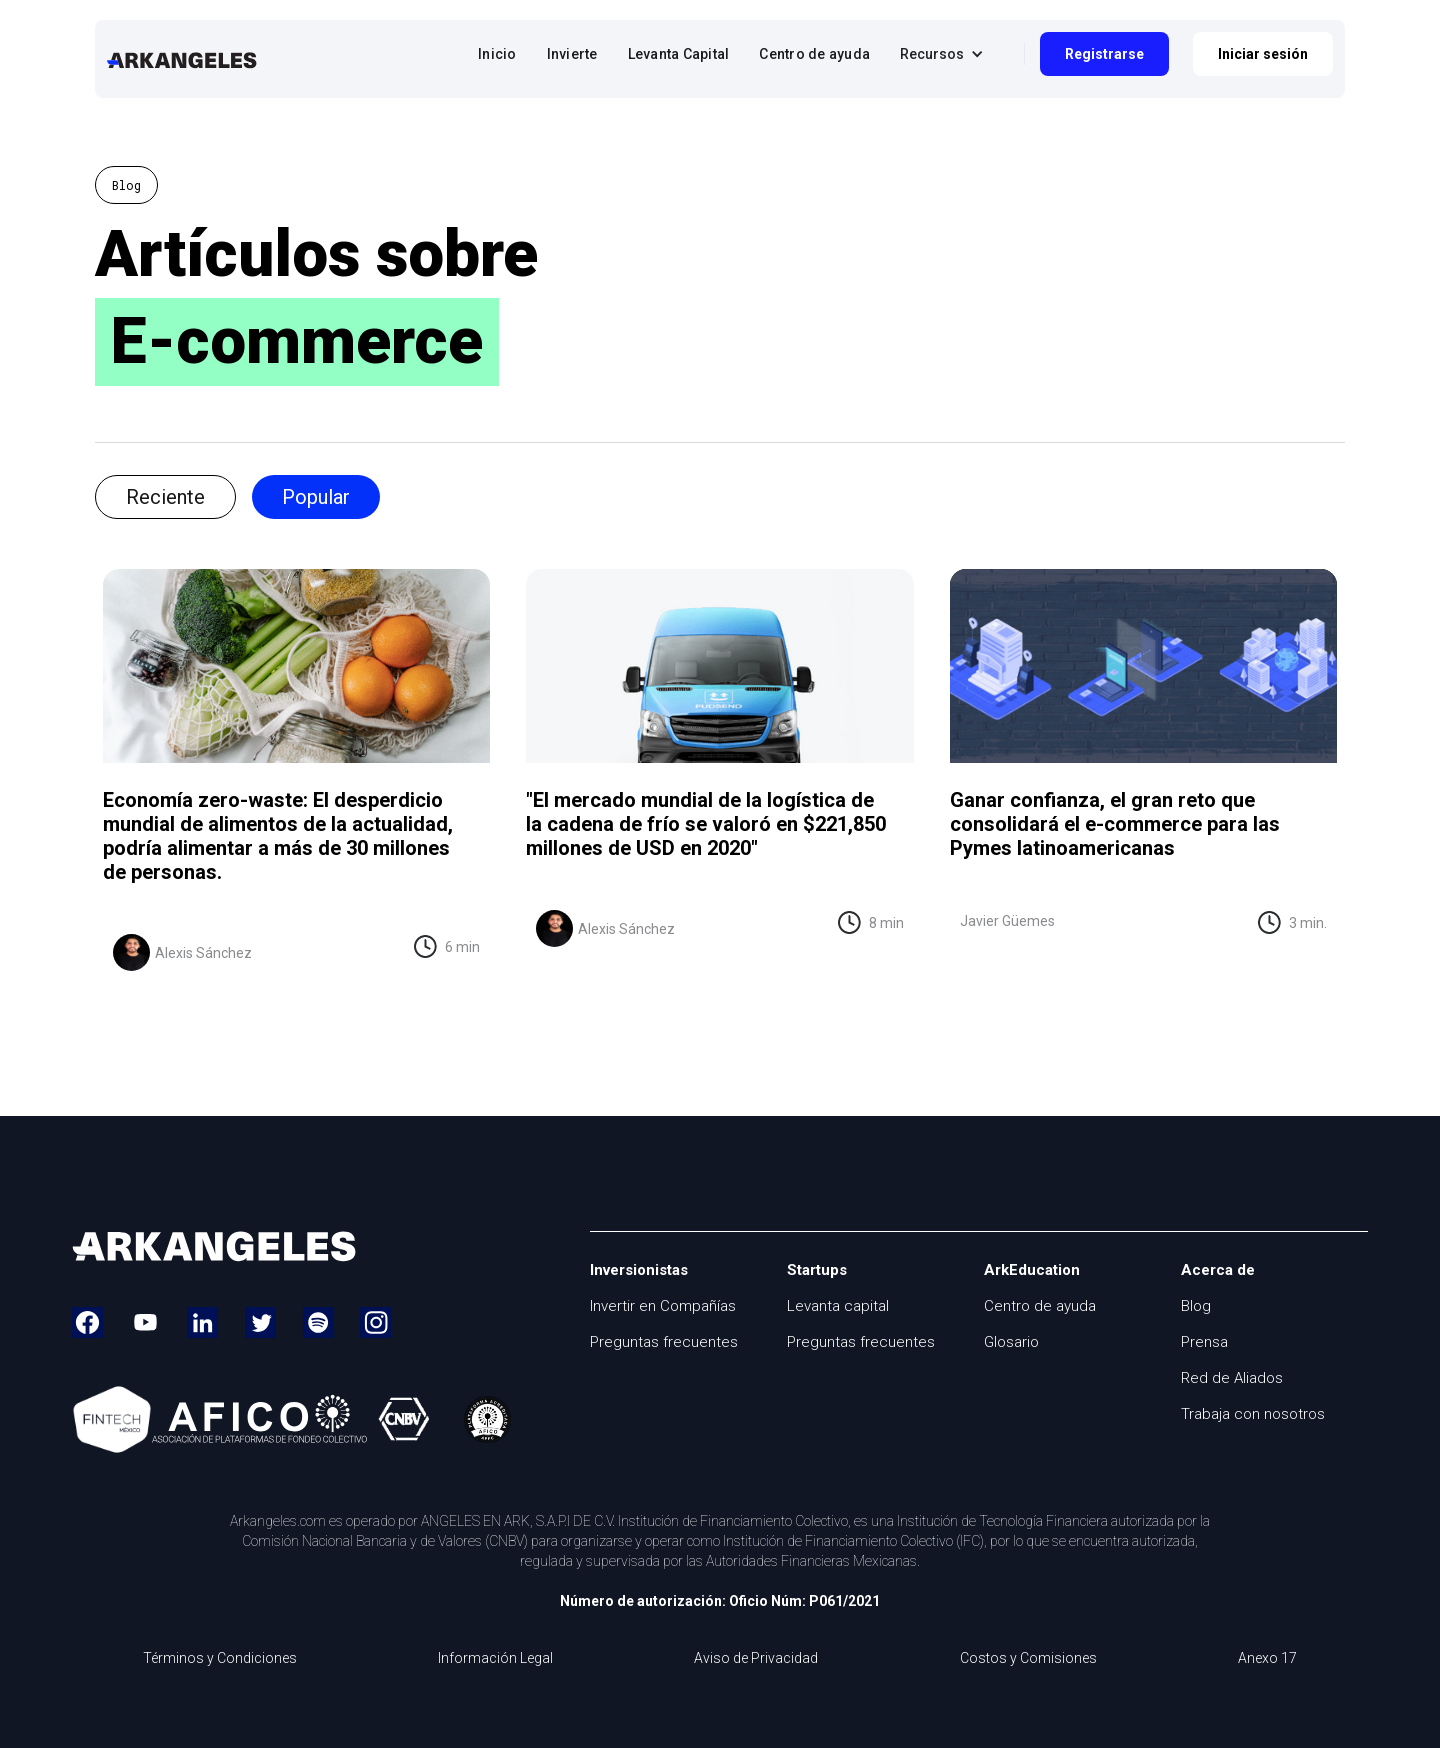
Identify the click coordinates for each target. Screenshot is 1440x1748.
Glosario (1011, 1342)
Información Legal (495, 1658)
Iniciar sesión (1263, 54)
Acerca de (1218, 1270)
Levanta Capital (679, 54)
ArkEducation (1032, 1270)
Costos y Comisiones (1028, 1658)
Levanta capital (838, 1306)
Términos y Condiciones (220, 1658)
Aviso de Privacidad (756, 1658)
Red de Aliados (1232, 1378)
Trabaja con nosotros (1253, 1414)
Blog (1196, 1306)
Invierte (572, 54)
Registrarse (1104, 54)
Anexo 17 (1267, 1658)
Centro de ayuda (814, 54)
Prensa (1204, 1342)
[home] (182, 59)
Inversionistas (639, 1270)
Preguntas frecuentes (664, 1342)
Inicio (497, 54)
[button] (947, 54)
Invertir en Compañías (663, 1306)
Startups (817, 1270)
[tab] (165, 497)
